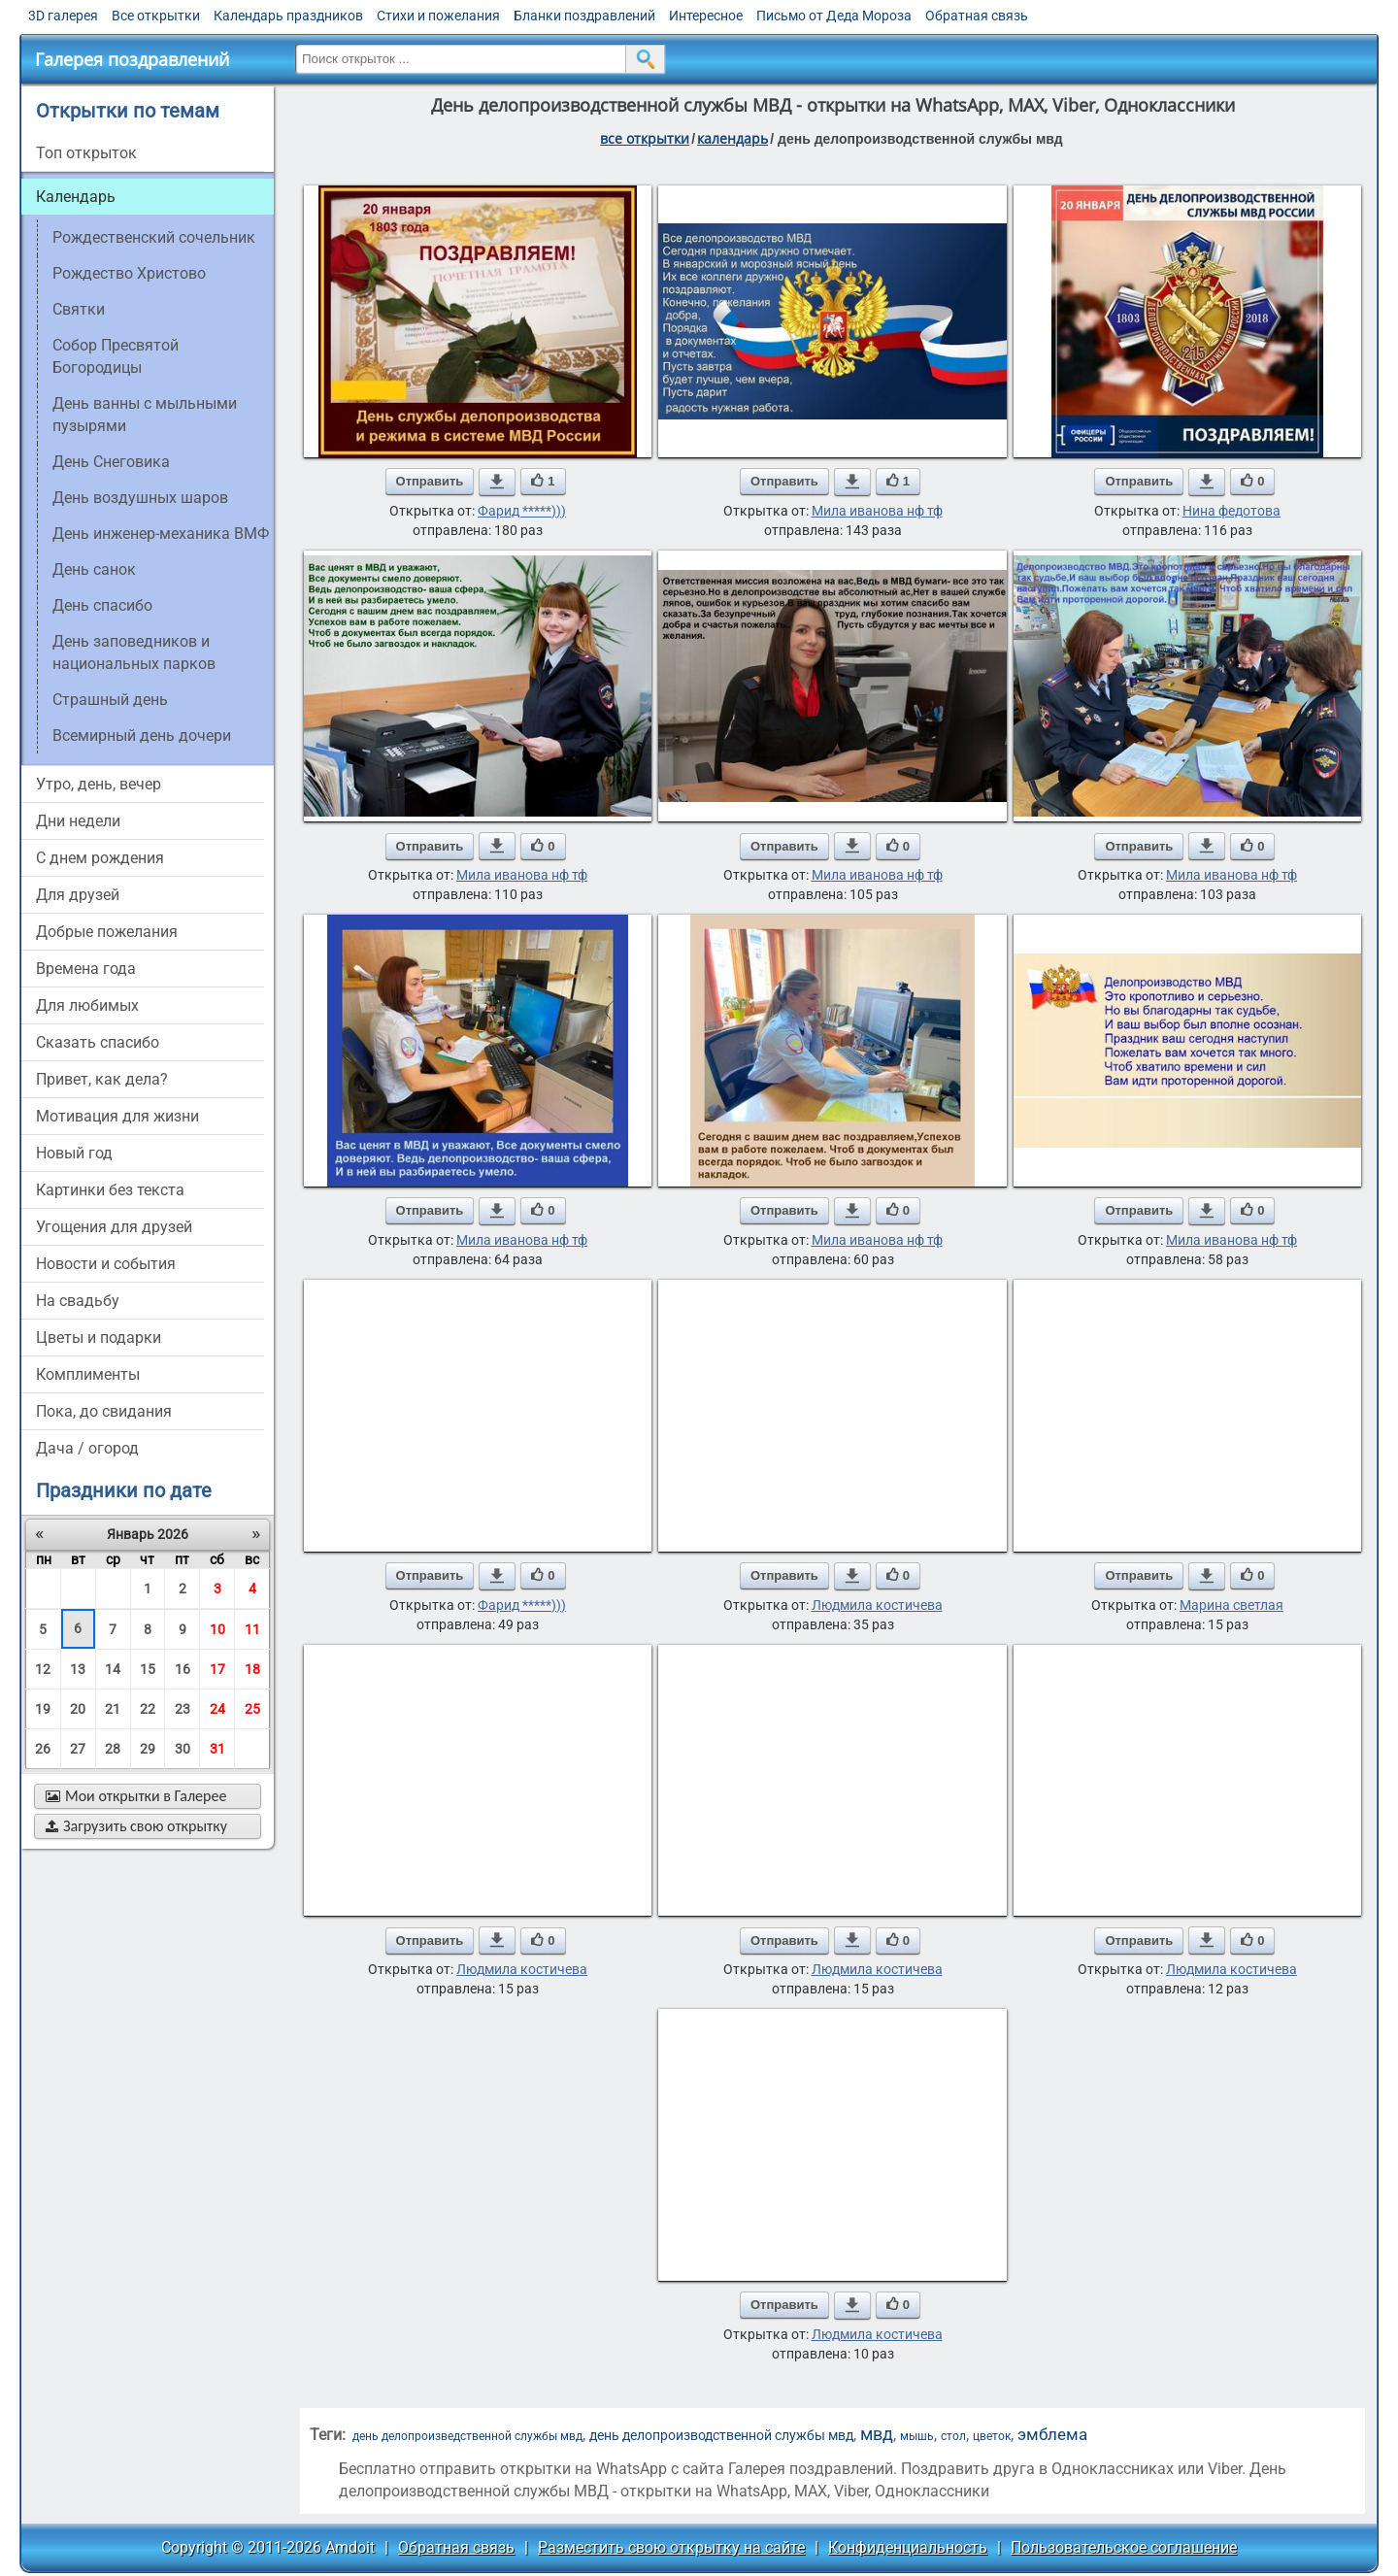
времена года (86, 968)
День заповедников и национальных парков (134, 652)
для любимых (87, 1005)
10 (217, 1629)
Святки (78, 309)
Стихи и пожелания (438, 15)
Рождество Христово (129, 273)
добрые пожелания (107, 931)
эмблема (1052, 2434)
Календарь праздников (288, 15)
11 (252, 1629)
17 (217, 1669)
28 (112, 1748)
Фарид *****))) (522, 511)
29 (147, 1748)
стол (953, 2436)
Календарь (732, 138)
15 (147, 1669)
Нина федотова (1231, 511)
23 (182, 1709)
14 (112, 1669)
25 (252, 1709)
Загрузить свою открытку (136, 1826)
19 (42, 1709)
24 (217, 1709)
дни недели (78, 821)
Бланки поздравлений (584, 15)
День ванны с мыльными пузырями (144, 414)
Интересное (706, 15)
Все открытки (156, 15)
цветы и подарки (98, 1337)
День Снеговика (111, 461)
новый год (74, 1153)
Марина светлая (1231, 1605)
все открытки (644, 138)
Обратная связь (976, 15)
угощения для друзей (114, 1227)
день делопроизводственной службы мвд (721, 2435)
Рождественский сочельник (153, 237)
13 (77, 1669)
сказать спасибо (97, 1042)
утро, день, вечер (98, 784)
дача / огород (87, 1448)
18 (252, 1669)
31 (217, 1748)
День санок (94, 569)
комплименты (88, 1374)
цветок (992, 2436)
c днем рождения (100, 858)
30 (182, 1748)
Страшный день (110, 699)
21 (112, 1709)
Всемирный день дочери (141, 735)
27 (77, 1748)
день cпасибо (102, 605)
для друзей (77, 895)
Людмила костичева (877, 1605)
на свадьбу (77, 1300)
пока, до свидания (104, 1411)
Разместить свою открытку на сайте (671, 2547)
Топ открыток (86, 153)
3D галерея (63, 15)
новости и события (106, 1264)
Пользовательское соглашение (1124, 2547)
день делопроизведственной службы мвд (467, 2436)
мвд (876, 2434)
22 (147, 1709)
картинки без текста (110, 1190)
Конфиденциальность (907, 2547)
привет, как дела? (102, 1079)
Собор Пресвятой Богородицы (115, 356)
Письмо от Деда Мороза (834, 15)
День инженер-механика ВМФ (160, 533)
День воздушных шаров (140, 497)
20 (77, 1709)
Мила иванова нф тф (877, 511)
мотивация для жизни (117, 1116)
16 (182, 1669)
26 (42, 1748)
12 (42, 1669)
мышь (917, 2436)
